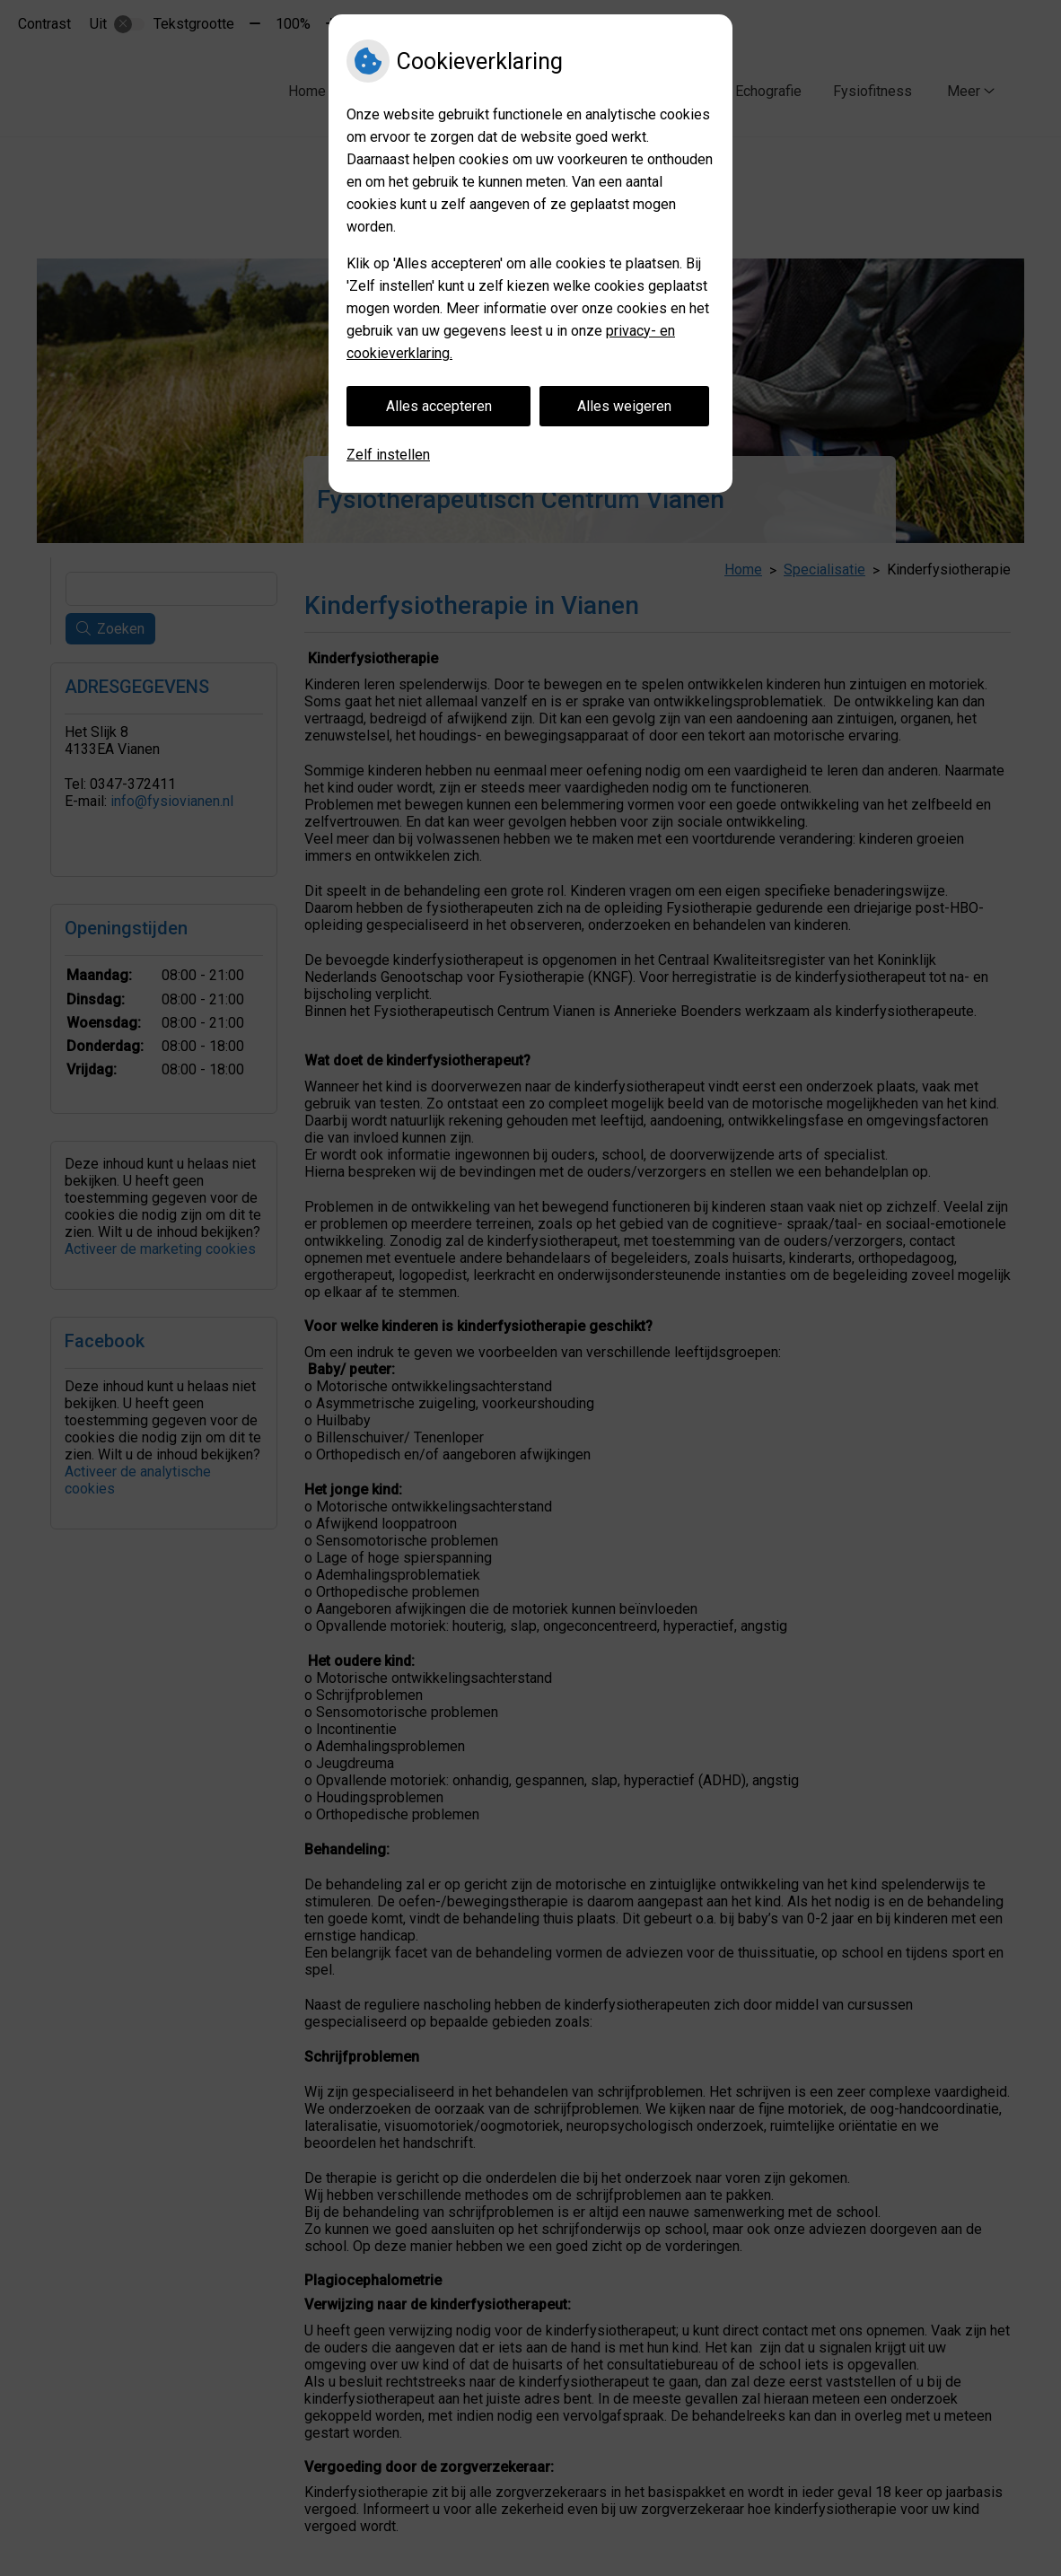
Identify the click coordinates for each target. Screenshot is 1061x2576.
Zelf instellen (388, 454)
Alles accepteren (439, 406)
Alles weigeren (624, 406)
